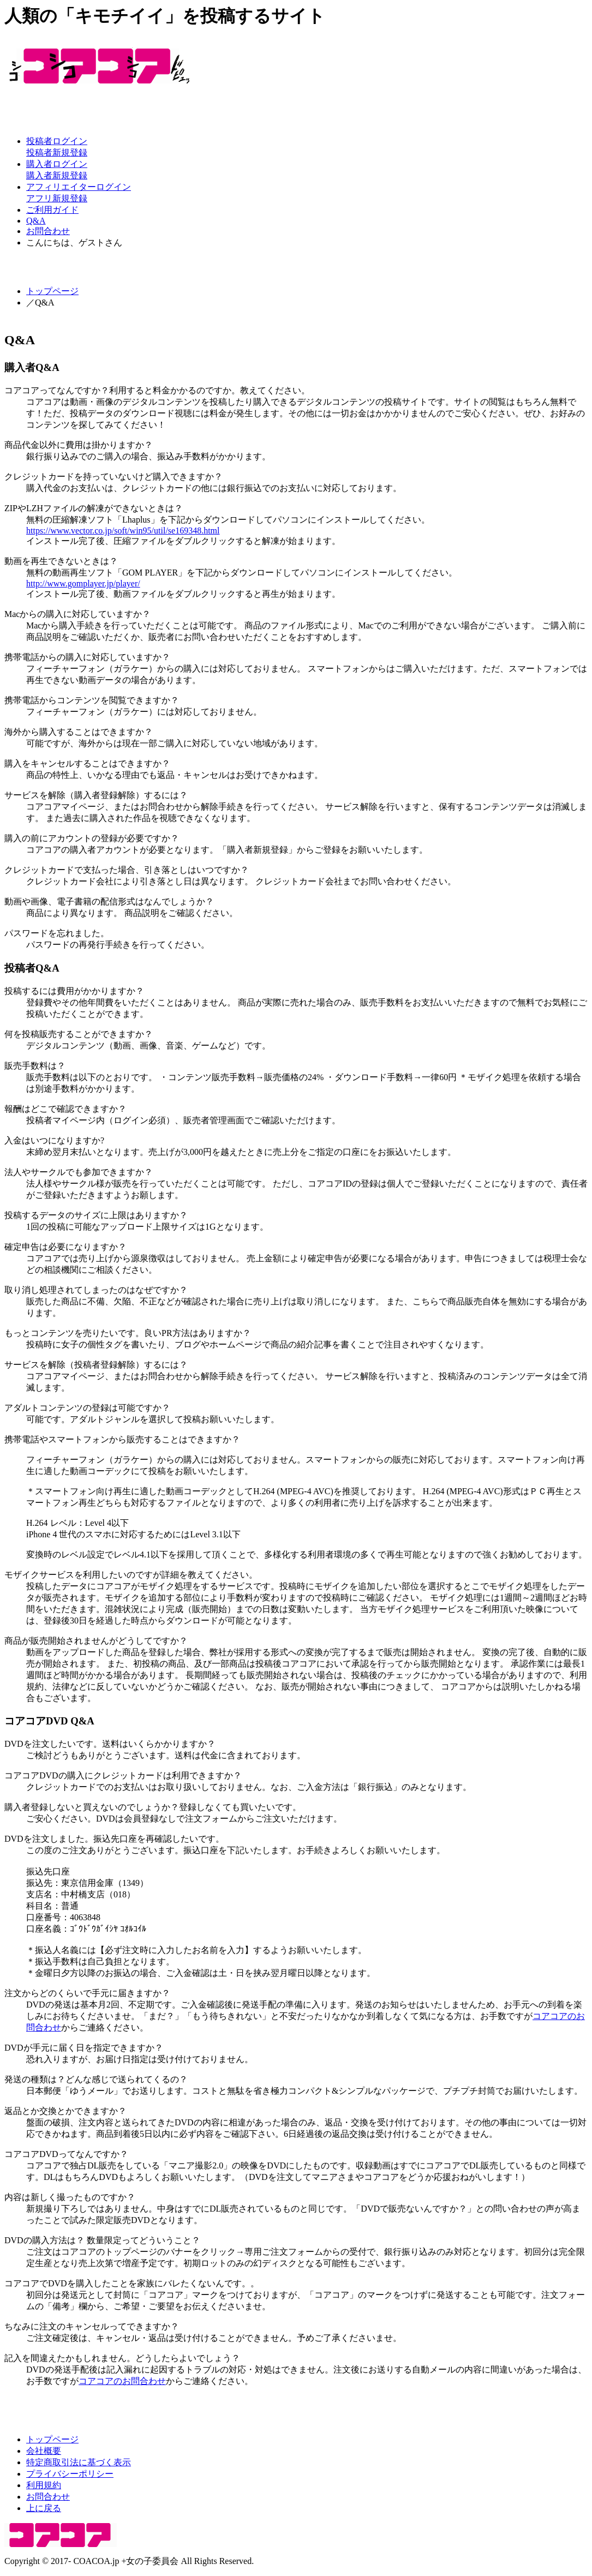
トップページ (52, 291)
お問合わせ (48, 231)
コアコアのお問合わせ (122, 2381)
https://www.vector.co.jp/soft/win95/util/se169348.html (123, 530)
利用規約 (43, 2485)
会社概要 (43, 2450)
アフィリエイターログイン (78, 186)
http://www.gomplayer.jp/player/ (83, 583)
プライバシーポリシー (69, 2473)
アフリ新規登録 (56, 198)
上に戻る (43, 2508)
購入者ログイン (56, 164)
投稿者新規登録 (56, 152)
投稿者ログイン (56, 141)
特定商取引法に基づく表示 (78, 2462)
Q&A (36, 220)
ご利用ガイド (52, 209)
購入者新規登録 (56, 175)
